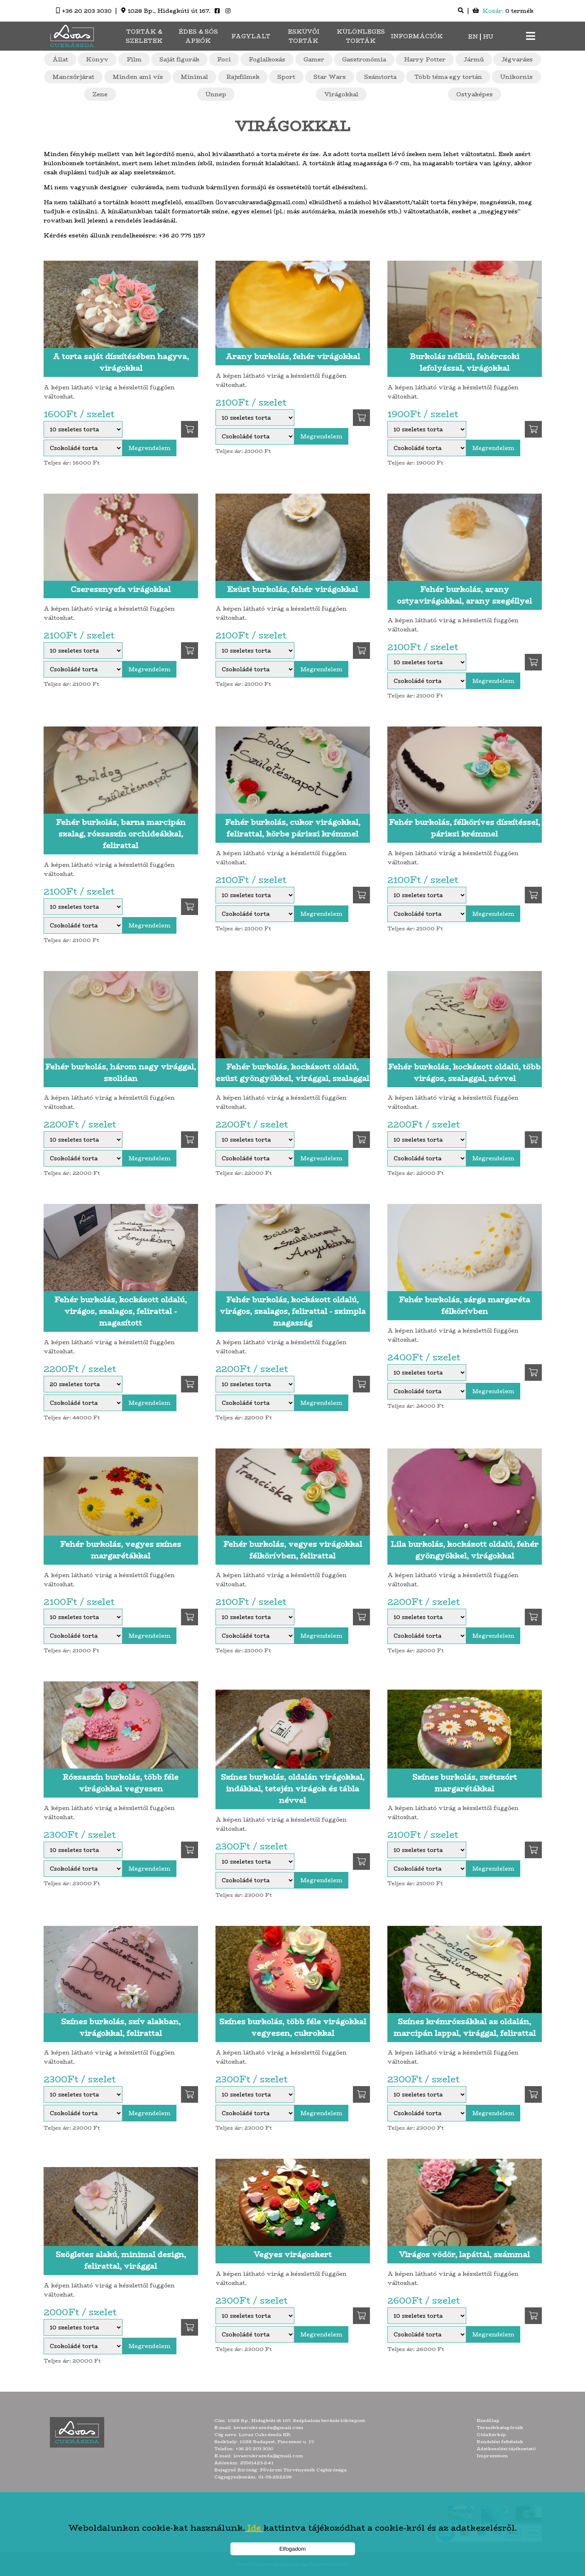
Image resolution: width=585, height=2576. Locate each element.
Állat (60, 59)
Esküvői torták (303, 36)
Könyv (97, 59)
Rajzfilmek (242, 76)
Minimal (194, 76)
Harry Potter (424, 59)
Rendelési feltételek (500, 2441)
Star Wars (329, 76)
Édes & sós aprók (198, 36)
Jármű (474, 59)
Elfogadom (292, 2549)
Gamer (314, 59)
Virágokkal (341, 94)
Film (134, 59)
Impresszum (492, 2455)
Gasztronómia (364, 59)
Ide (254, 2527)
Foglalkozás (267, 59)
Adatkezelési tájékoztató (506, 2448)
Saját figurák (179, 59)
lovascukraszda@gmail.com (268, 2427)
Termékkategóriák (500, 2427)
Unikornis (516, 76)
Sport (286, 76)
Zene (100, 94)
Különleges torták (361, 36)
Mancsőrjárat (73, 76)
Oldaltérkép (491, 2434)
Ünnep (216, 94)
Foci (224, 59)
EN (473, 36)
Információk (417, 36)
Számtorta (380, 76)
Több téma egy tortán (448, 76)
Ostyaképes (474, 94)
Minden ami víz (138, 76)
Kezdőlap (488, 2420)
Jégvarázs (517, 59)
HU (488, 36)
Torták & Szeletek (144, 36)
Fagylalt (250, 36)
